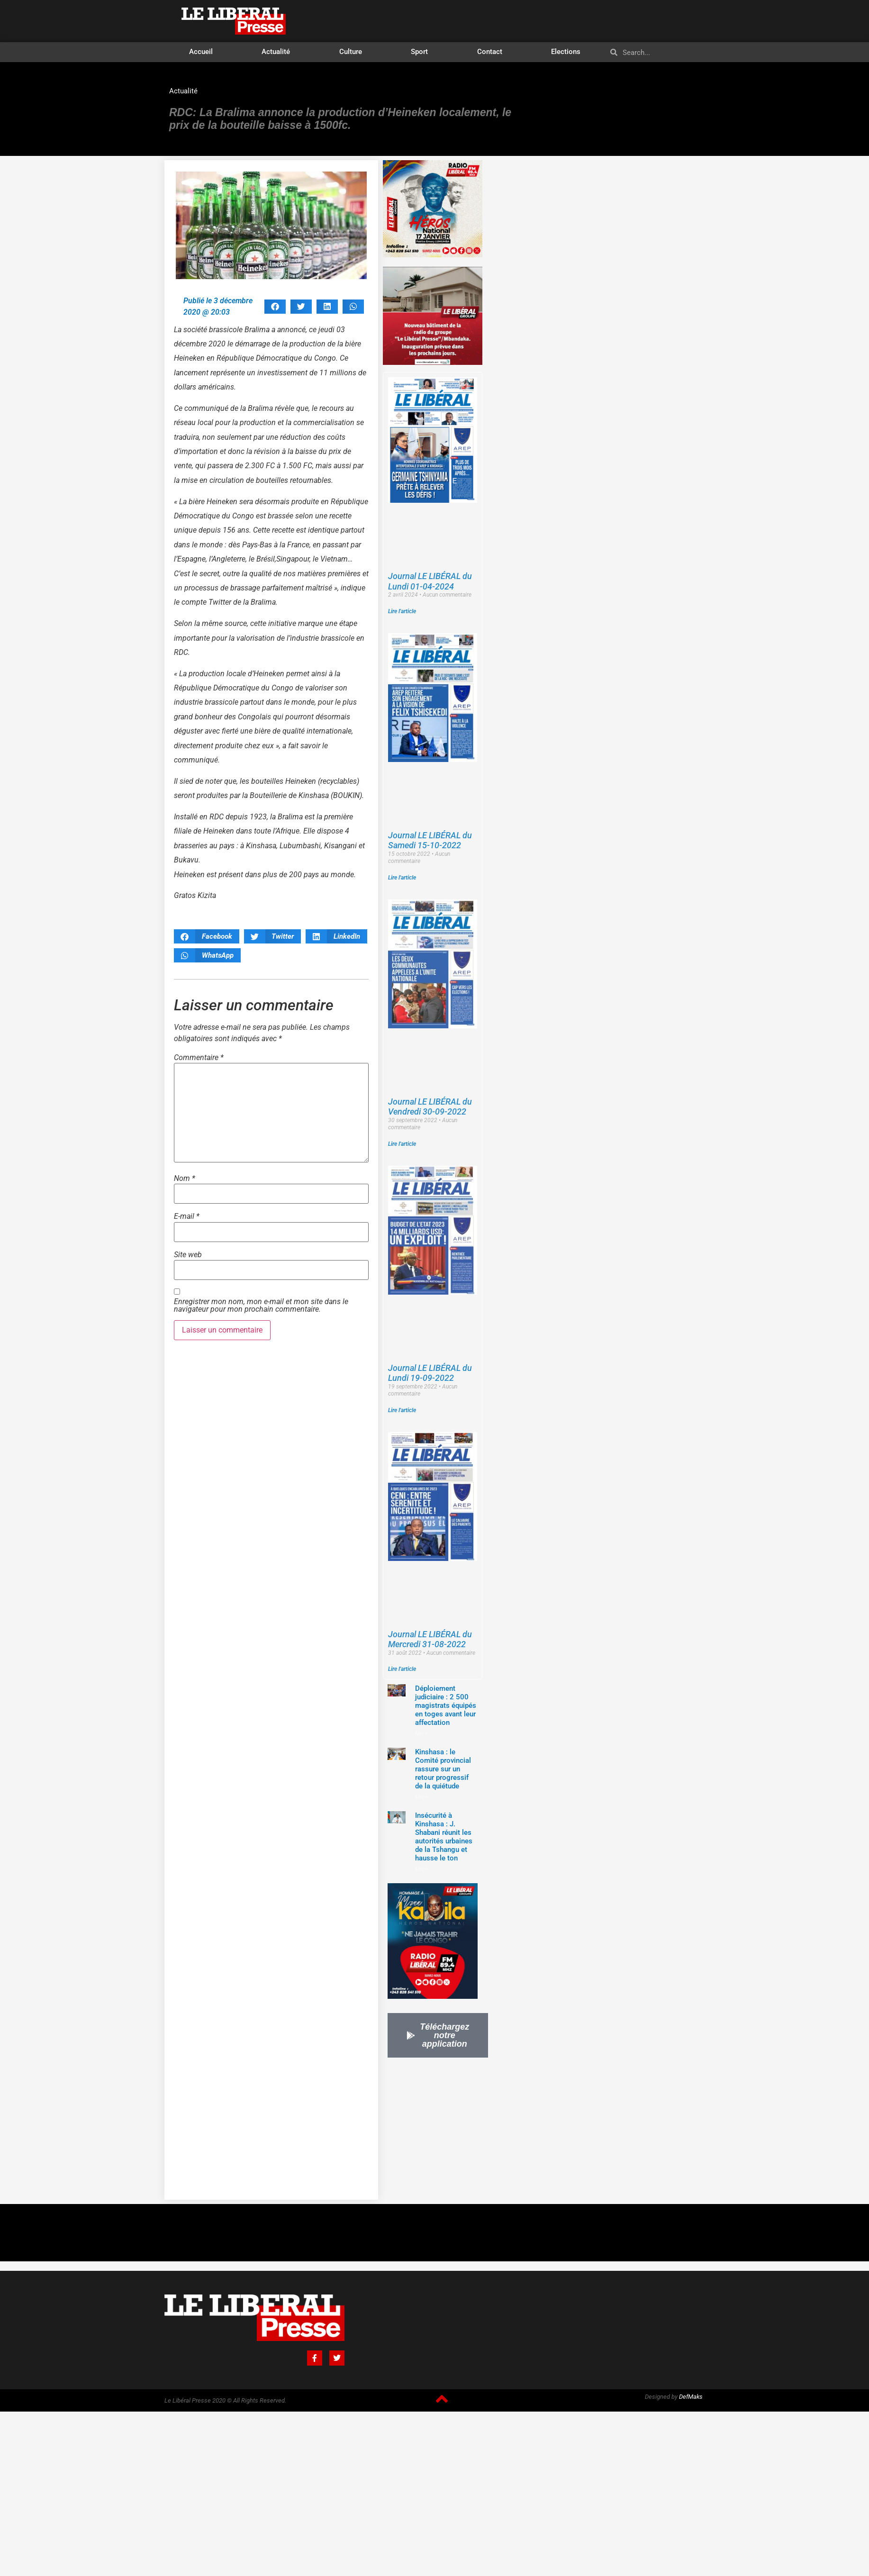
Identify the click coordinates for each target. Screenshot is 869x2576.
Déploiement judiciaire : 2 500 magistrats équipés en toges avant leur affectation (445, 1705)
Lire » (421, 1733)
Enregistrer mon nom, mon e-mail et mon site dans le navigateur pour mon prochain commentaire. (261, 1305)
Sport (419, 51)
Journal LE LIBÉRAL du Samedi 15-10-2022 (430, 840)
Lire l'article (402, 611)
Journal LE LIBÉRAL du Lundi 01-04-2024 (430, 581)
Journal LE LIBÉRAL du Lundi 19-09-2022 (430, 1373)
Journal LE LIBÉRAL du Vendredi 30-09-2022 (430, 1107)
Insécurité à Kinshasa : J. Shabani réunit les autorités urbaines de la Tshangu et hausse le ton (443, 1836)
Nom (184, 1178)
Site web (188, 1255)
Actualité (276, 51)
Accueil (201, 51)
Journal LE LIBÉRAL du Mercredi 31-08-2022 (430, 1639)
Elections (565, 51)
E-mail (186, 1216)
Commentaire (199, 1057)
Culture (350, 51)
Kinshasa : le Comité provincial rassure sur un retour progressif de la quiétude (443, 1769)
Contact (489, 51)
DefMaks (691, 2396)
